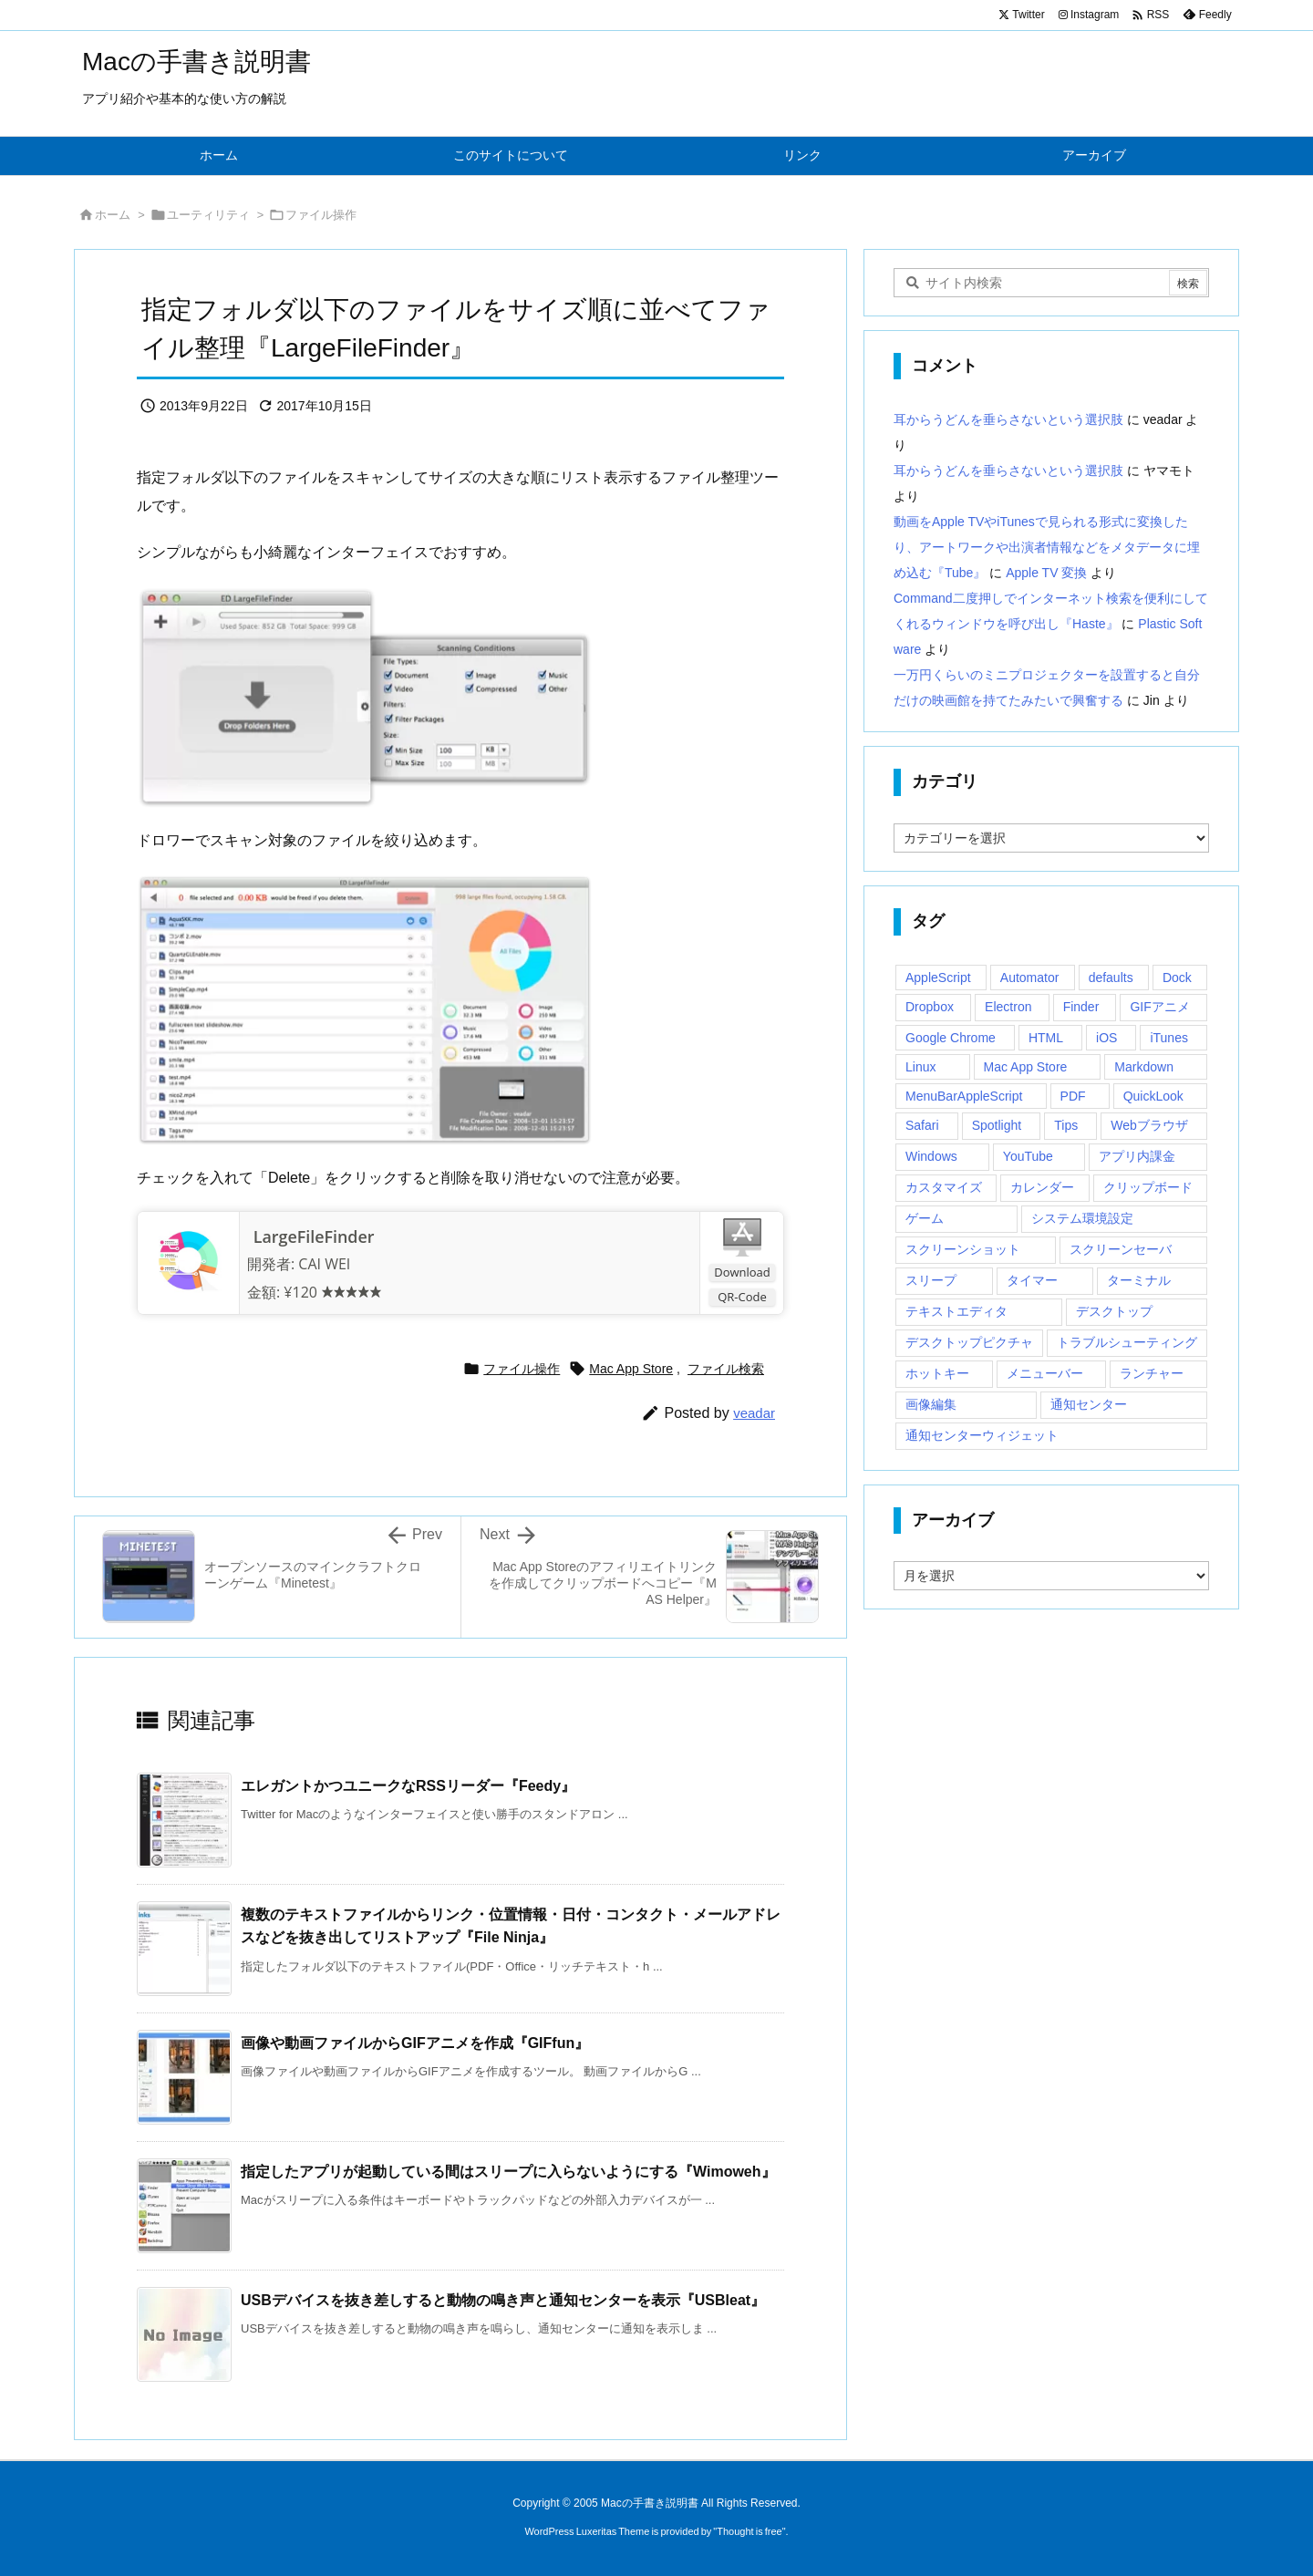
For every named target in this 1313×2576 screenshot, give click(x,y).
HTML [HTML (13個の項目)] (1046, 1037)
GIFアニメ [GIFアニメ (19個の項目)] (1159, 1006)
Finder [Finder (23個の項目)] (1081, 1006)
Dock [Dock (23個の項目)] (1177, 977)
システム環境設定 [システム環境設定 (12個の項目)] (1082, 1218)
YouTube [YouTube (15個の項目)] (1028, 1156)
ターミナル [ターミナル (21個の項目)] (1139, 1280)
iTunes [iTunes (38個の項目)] (1169, 1037)
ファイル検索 (726, 1368)
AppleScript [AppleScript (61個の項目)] (938, 977)
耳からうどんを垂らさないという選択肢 (1008, 419)
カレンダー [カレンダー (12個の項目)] (1042, 1187)
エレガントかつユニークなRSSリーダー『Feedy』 (408, 1786)
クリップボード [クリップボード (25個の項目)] (1148, 1187)
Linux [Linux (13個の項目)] (920, 1067)
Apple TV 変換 (1046, 572)
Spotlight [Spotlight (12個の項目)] (996, 1125)
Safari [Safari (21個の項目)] (922, 1125)
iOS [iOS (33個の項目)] (1106, 1037)
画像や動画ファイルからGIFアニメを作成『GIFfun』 (415, 2043)
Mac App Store (631, 1368)
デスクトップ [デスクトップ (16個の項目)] (1114, 1311)
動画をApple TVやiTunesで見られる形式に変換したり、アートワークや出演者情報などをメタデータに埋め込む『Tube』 (1047, 547)
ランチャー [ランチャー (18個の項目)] (1152, 1373)
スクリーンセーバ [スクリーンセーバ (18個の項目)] (1121, 1249)
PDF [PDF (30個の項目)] (1073, 1096)
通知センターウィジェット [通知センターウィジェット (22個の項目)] (982, 1435)
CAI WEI (324, 1264)
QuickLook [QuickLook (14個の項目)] (1153, 1096)
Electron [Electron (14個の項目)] (1008, 1006)
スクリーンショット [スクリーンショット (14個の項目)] (962, 1249)
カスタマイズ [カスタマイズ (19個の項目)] (943, 1187)
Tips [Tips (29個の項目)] (1066, 1125)
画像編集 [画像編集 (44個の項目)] (930, 1404)
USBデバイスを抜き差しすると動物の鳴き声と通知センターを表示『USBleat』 (503, 2300)
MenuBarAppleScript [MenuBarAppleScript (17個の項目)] (963, 1096)
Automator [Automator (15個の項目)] (1030, 977)
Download (742, 1272)
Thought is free (749, 2531)
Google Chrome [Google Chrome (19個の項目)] (950, 1037)
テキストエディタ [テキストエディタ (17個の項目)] (956, 1311)
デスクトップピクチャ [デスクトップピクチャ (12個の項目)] (969, 1342)
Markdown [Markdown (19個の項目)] (1143, 1067)
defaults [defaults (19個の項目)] (1111, 977)
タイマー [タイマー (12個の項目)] (1032, 1280)
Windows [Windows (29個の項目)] (931, 1156)
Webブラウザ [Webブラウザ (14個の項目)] (1149, 1125)
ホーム (112, 215)
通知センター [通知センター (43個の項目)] (1088, 1404)
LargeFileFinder (311, 1236)
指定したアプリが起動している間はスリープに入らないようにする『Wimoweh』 (508, 2171)
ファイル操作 (321, 215)
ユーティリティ (208, 215)
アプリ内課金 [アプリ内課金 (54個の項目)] (1137, 1156)
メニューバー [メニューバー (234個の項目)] (1045, 1373)
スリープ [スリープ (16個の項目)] (930, 1280)
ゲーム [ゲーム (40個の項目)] (924, 1218)
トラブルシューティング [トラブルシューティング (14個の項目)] (1127, 1342)
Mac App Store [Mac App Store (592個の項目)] (1026, 1067)
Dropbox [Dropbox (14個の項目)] (929, 1006)
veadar (754, 1413)
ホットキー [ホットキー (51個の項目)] (937, 1373)
